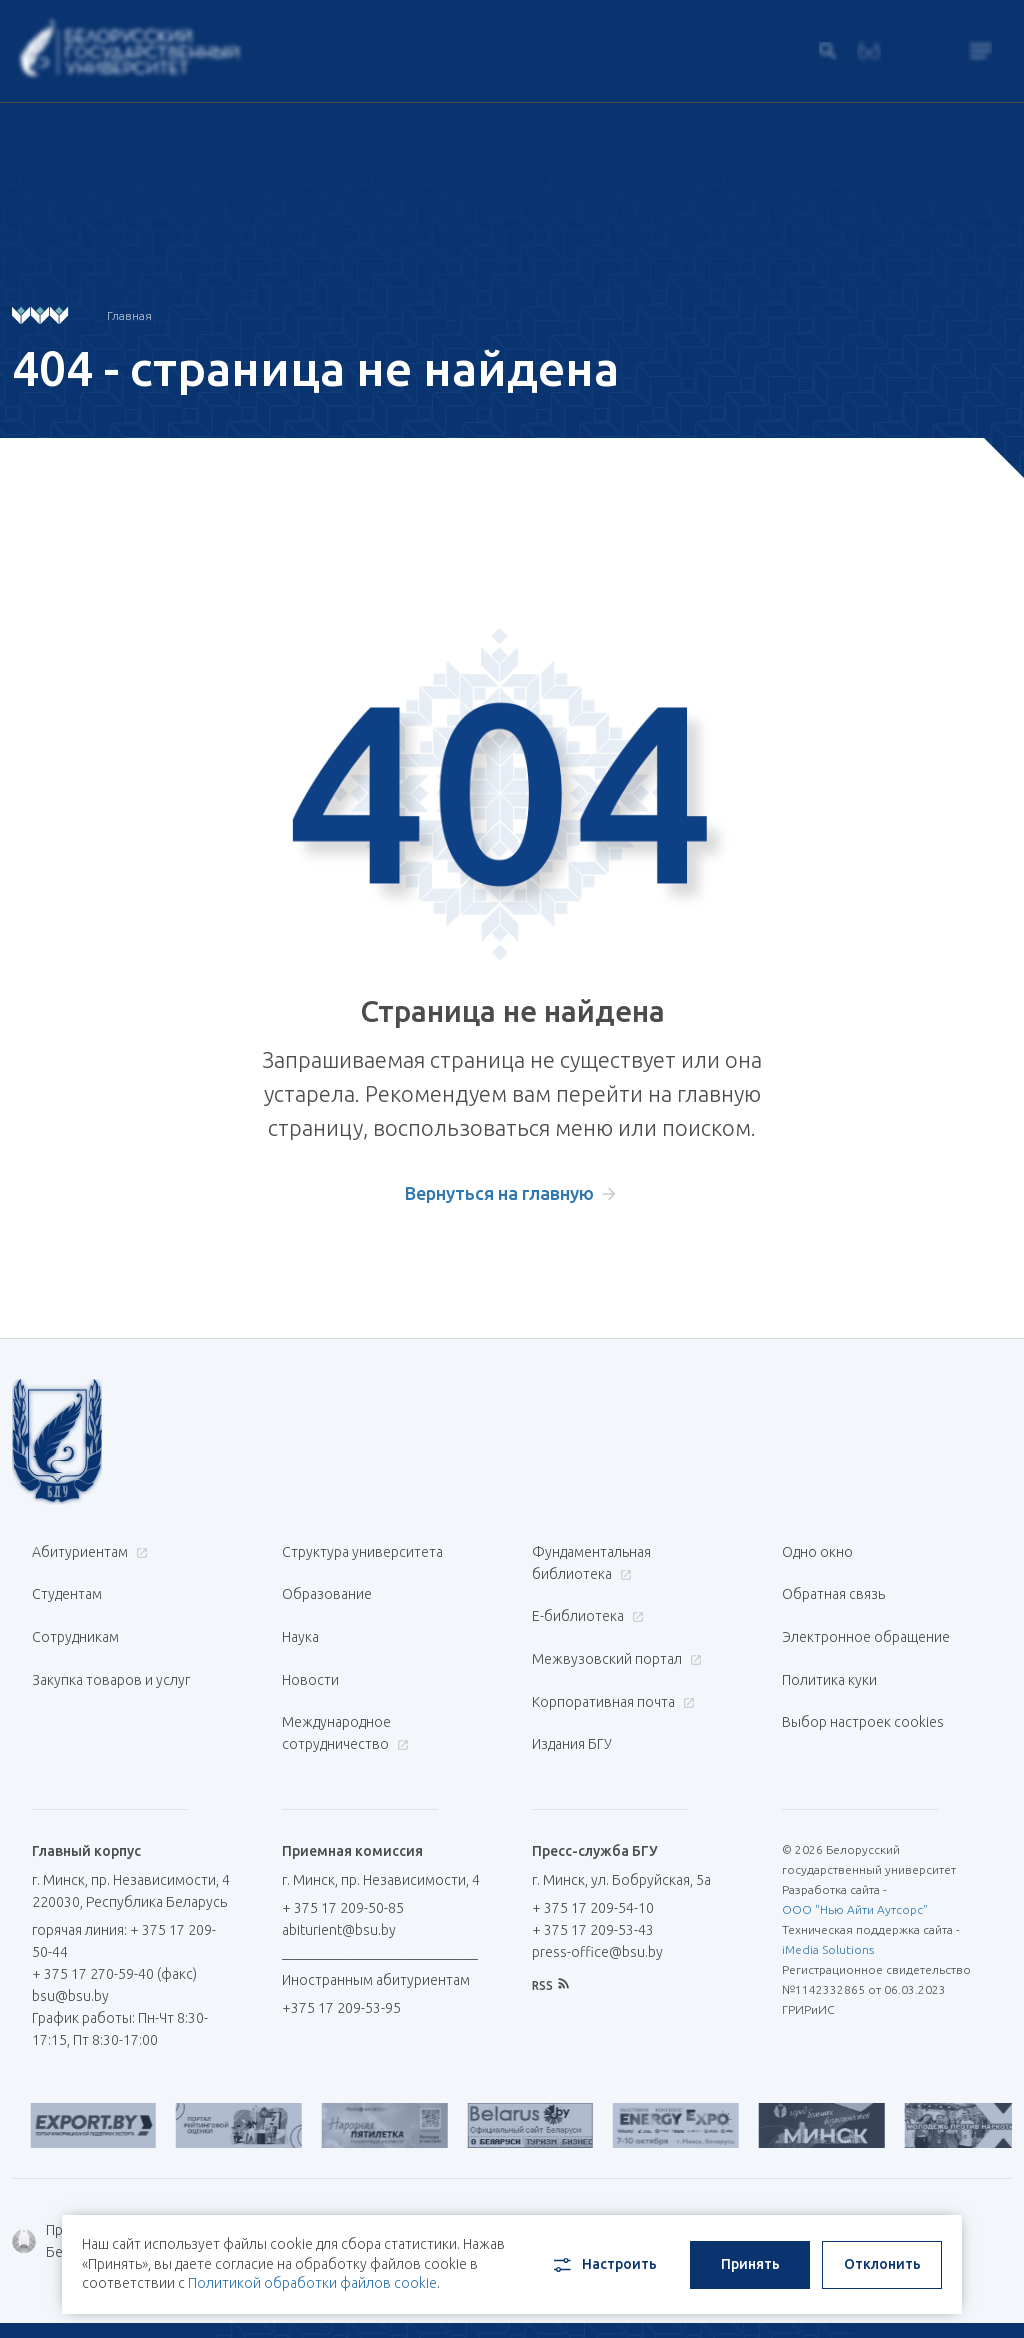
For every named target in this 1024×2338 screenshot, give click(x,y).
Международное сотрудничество (345, 1691)
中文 (998, 2298)
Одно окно (817, 1552)
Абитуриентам (87, 1552)
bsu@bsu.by (70, 1943)
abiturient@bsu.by (339, 1877)
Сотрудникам (75, 1616)
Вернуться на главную (499, 1193)
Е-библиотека (585, 1606)
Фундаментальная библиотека (591, 1563)
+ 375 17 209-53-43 (593, 1877)
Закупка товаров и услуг (111, 1648)
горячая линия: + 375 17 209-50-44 (108, 1888)
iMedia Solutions (828, 1896)
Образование (327, 1584)
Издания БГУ (572, 1702)
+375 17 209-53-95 (341, 1955)
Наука (300, 1616)
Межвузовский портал (614, 1638)
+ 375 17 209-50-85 (343, 1855)
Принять (750, 2254)
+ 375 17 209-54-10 (593, 1855)
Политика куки (829, 1648)
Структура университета (362, 1552)
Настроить (603, 2255)
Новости (310, 1648)
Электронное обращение (866, 1616)
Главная (129, 315)
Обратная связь (833, 1584)
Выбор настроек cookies (863, 1680)
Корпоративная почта (611, 1670)
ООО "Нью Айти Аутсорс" (855, 1856)
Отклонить (882, 2254)
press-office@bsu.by (597, 1899)
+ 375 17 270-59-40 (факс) (114, 1921)
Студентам (67, 1584)
